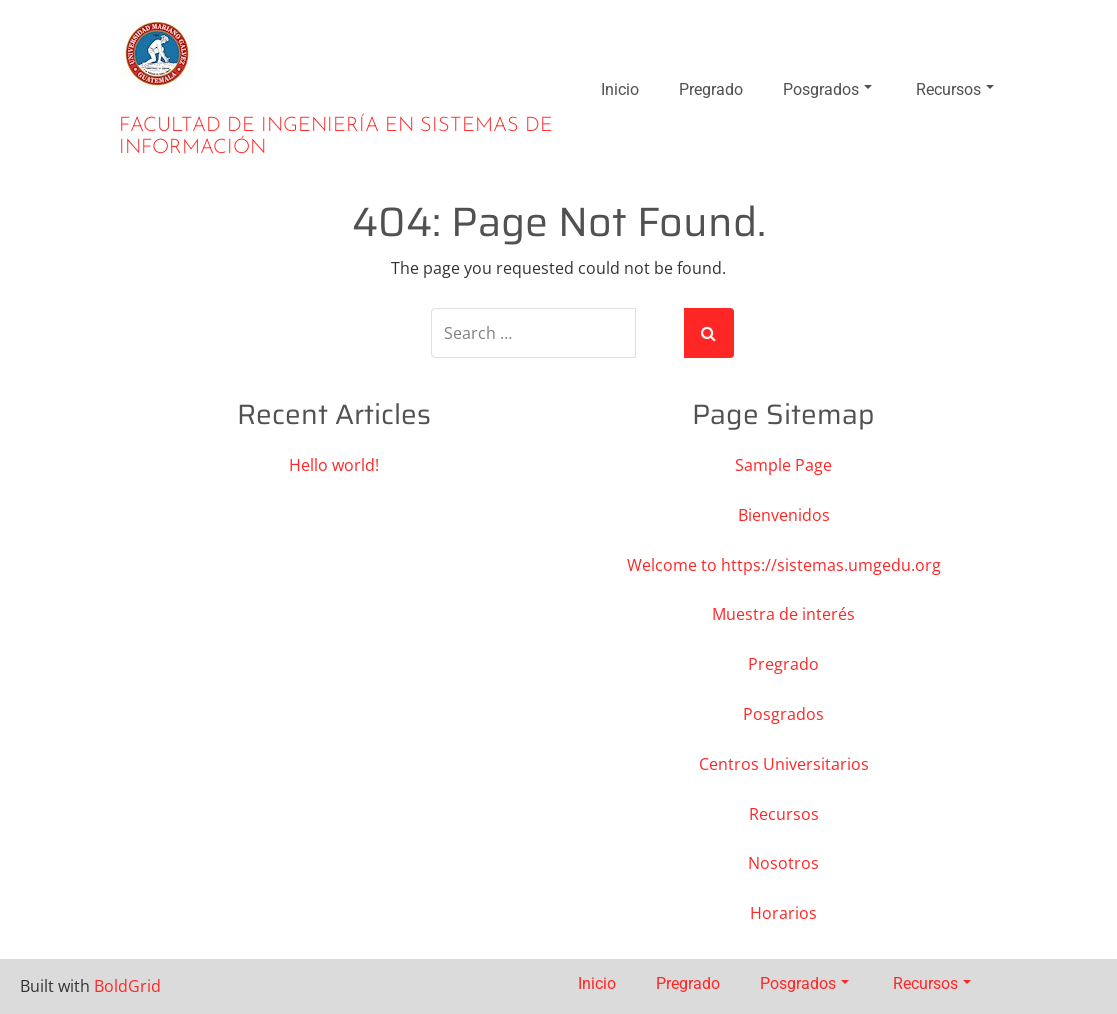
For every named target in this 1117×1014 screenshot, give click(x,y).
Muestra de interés (783, 614)
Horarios (783, 913)
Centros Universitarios (784, 764)
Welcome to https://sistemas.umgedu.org (784, 565)
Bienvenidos (784, 515)
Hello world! (334, 465)
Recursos (955, 89)
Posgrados (827, 89)
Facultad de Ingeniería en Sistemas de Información (336, 137)
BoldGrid (127, 986)
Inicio (620, 89)
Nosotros (783, 863)
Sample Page (783, 465)
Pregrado (711, 89)
